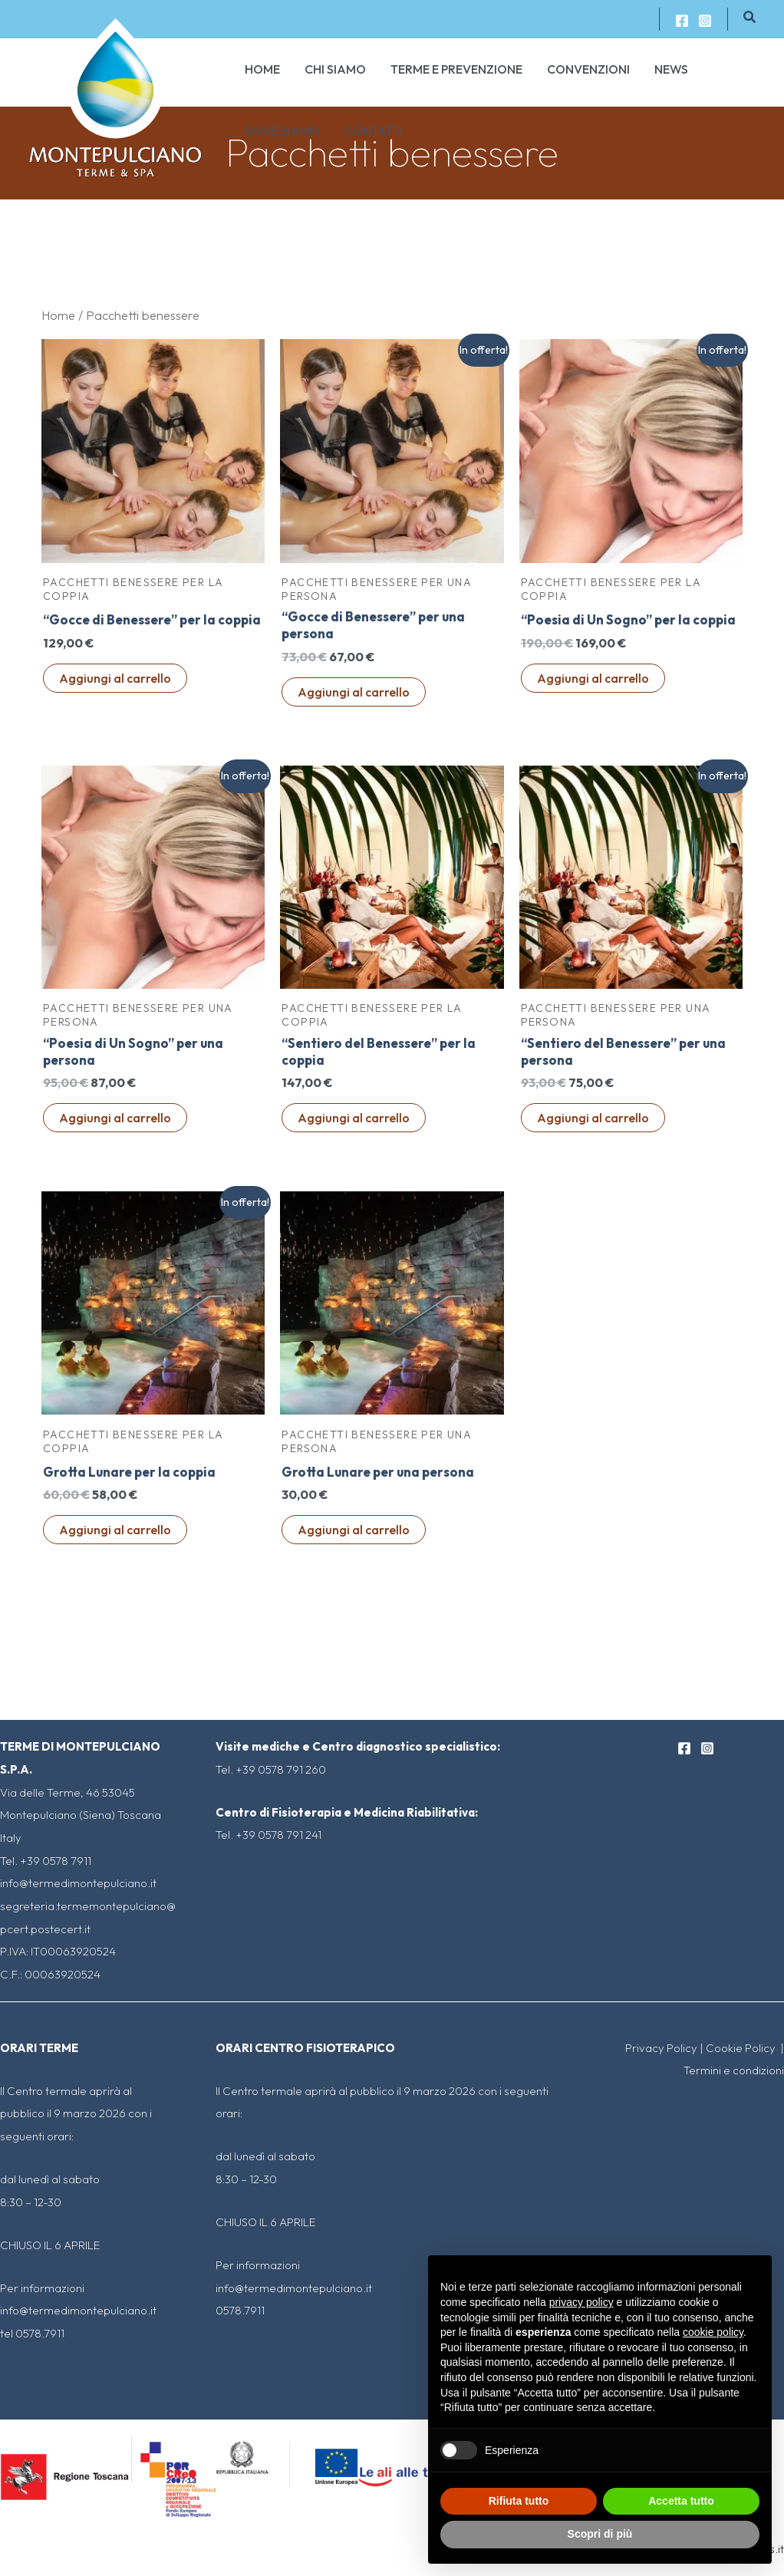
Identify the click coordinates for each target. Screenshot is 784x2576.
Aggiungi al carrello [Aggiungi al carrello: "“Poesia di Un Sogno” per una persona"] (115, 1123)
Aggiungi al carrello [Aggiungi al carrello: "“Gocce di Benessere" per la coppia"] (115, 694)
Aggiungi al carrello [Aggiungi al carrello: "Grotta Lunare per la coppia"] (115, 1535)
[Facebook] (682, 21)
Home (58, 315)
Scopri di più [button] (600, 2534)
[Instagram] (705, 21)
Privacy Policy (661, 2048)
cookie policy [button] (713, 2332)
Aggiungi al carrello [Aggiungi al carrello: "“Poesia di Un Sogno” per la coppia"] (593, 694)
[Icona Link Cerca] (750, 18)
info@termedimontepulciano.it (78, 1883)
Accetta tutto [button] (681, 2501)
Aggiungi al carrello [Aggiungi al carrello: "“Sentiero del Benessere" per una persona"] (593, 1123)
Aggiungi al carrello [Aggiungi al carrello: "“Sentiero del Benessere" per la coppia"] (354, 1123)
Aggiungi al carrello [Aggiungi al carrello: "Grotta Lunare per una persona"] (354, 1535)
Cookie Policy (742, 2048)
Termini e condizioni (734, 2070)
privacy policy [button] (581, 2302)
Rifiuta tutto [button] (519, 2501)
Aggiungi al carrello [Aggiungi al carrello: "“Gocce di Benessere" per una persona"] (354, 694)
